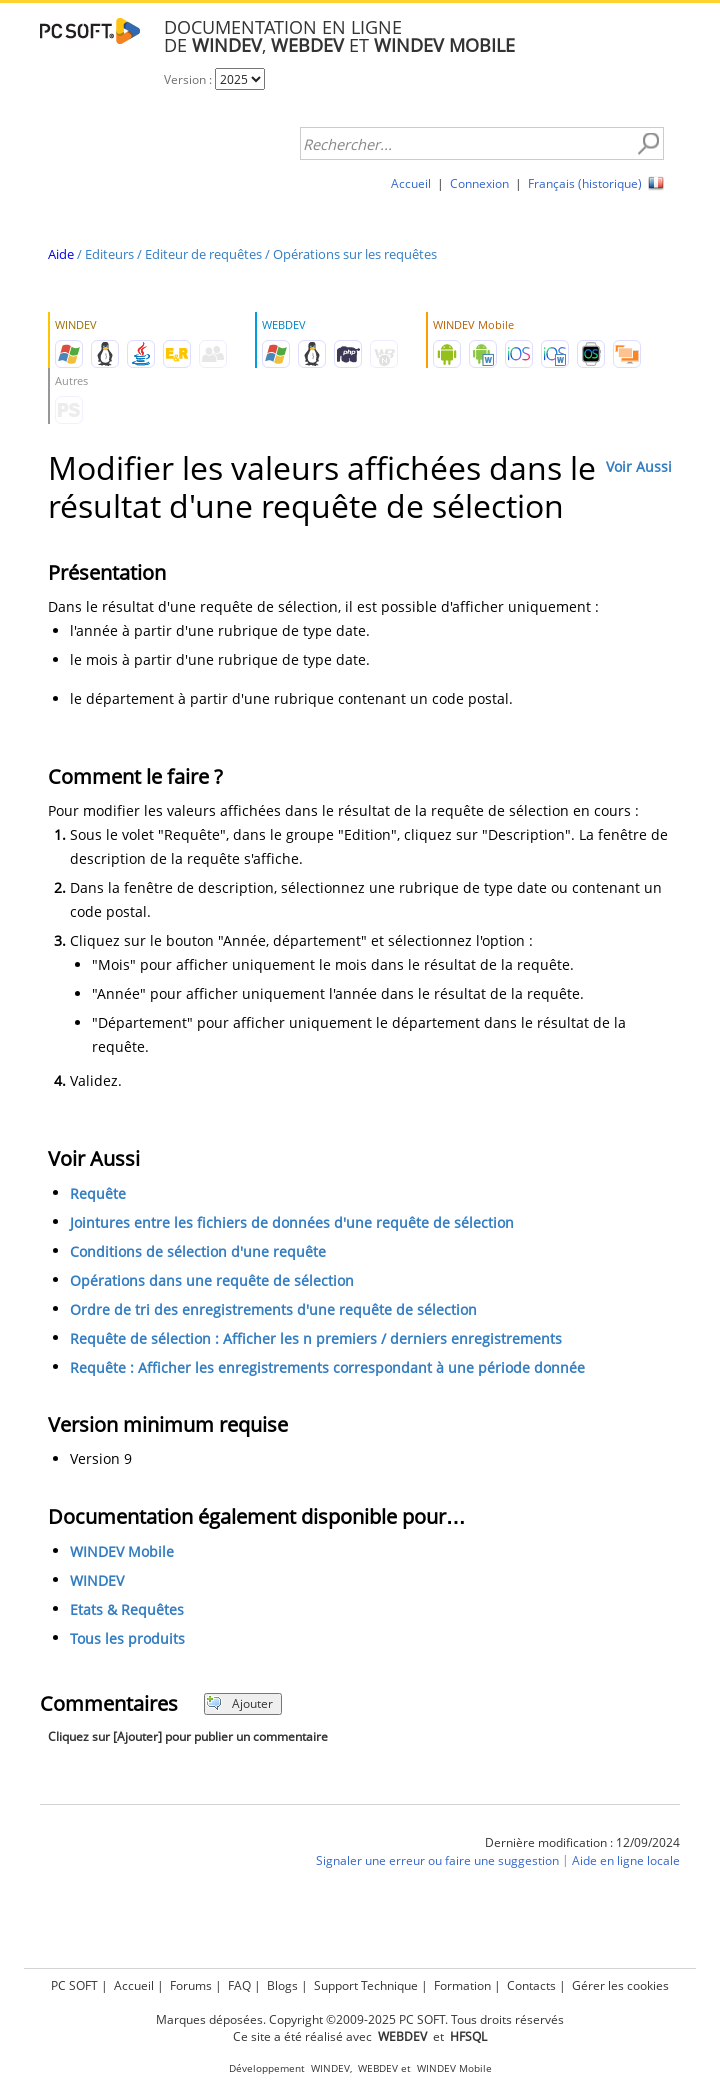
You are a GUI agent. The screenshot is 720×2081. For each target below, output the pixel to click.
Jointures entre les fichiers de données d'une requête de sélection (292, 1222)
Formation (462, 1985)
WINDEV (97, 1580)
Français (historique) (585, 183)
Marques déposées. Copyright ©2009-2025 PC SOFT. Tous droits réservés (360, 2019)
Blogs (282, 1985)
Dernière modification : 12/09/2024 (582, 1842)
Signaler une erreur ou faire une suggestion (437, 1860)
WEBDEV (378, 2068)
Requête (98, 1193)
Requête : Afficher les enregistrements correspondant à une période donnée (327, 1367)
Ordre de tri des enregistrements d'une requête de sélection (273, 1309)
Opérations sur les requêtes (355, 254)
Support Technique (366, 1985)
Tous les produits (127, 1638)
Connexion (479, 183)
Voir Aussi (639, 466)
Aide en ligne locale (626, 1860)
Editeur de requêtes (203, 254)
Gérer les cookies (620, 1985)
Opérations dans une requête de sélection (212, 1280)
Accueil (411, 183)
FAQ (239, 1985)
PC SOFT (74, 1985)
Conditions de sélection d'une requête (198, 1251)
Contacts (531, 1985)
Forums (191, 1985)
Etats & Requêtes (127, 1609)
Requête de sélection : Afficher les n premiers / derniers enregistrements (316, 1338)
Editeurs (109, 254)
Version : (189, 79)
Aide (61, 254)
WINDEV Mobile (122, 1551)
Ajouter (239, 1703)
